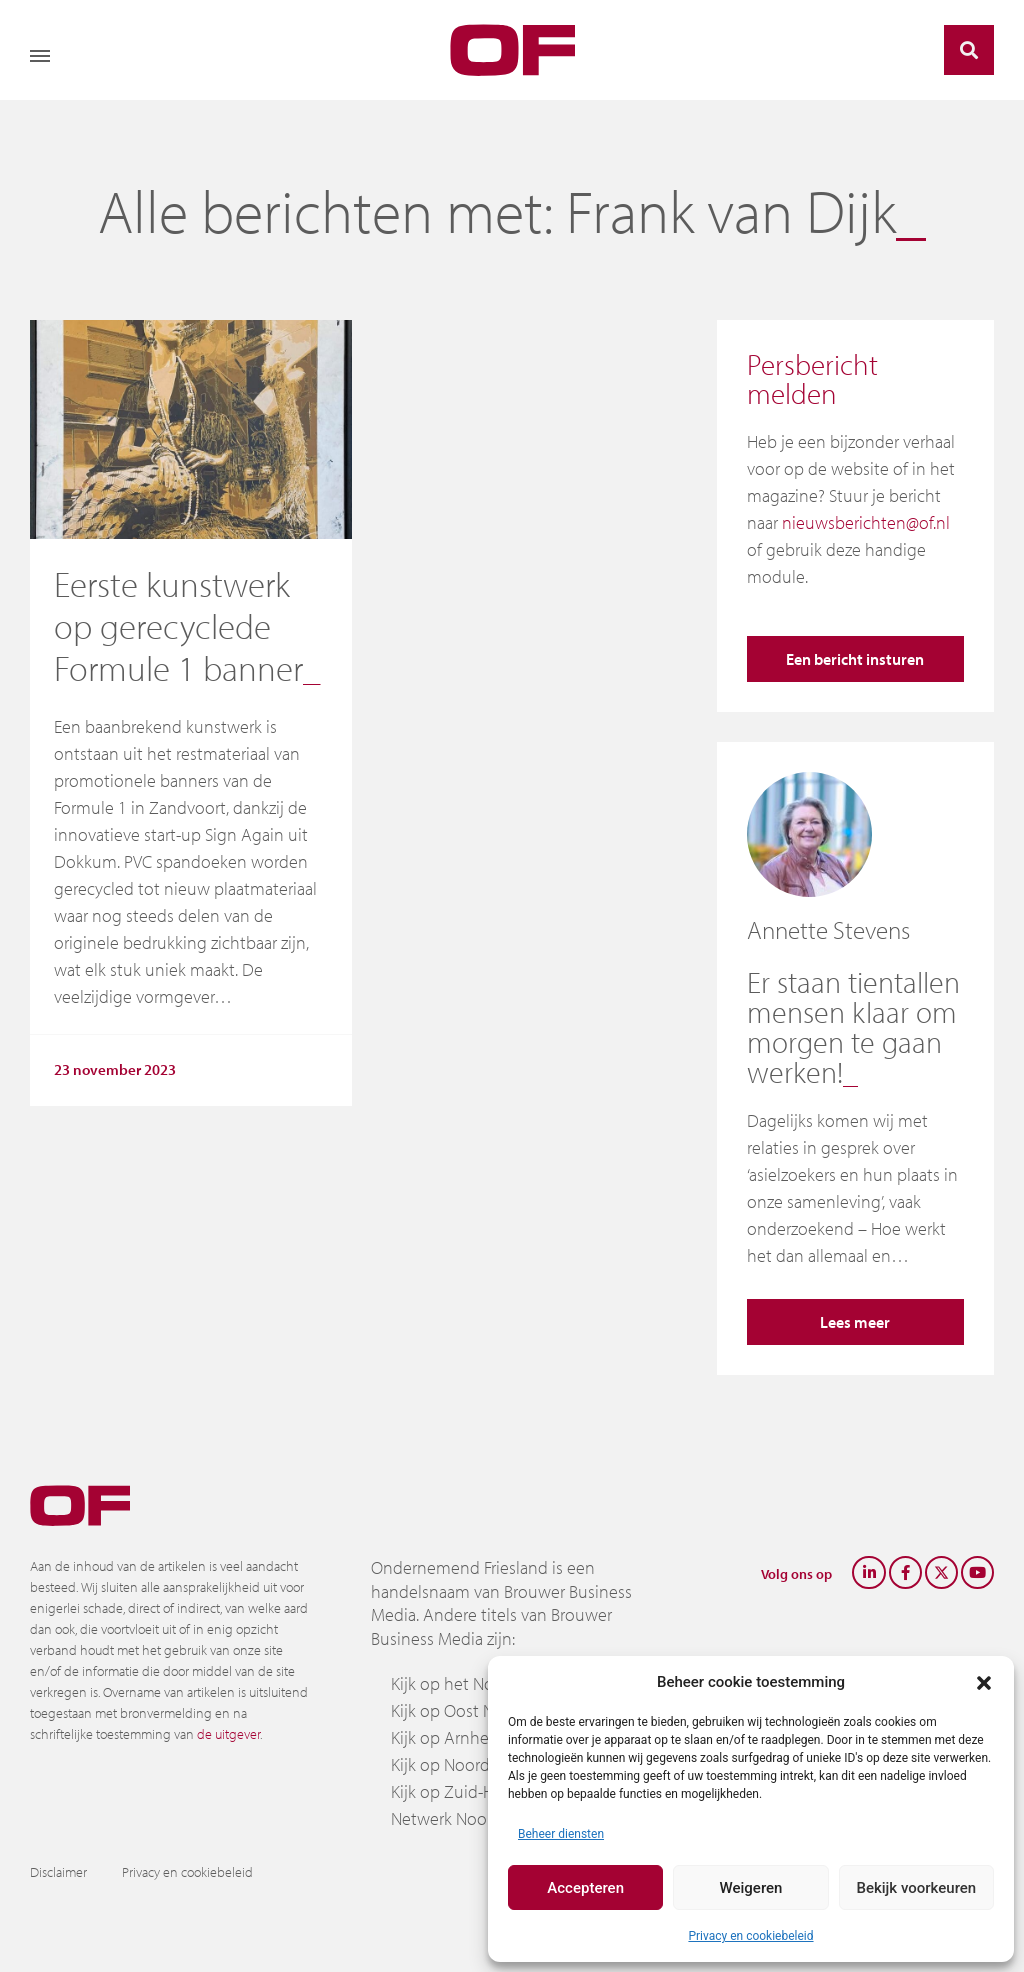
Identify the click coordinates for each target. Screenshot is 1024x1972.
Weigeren (751, 1888)
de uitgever (228, 1734)
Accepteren (585, 1888)
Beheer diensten (561, 1834)
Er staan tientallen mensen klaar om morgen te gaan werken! (853, 1027)
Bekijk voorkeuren (916, 1888)
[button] (984, 1682)
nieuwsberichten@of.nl (866, 522)
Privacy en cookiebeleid (750, 1936)
